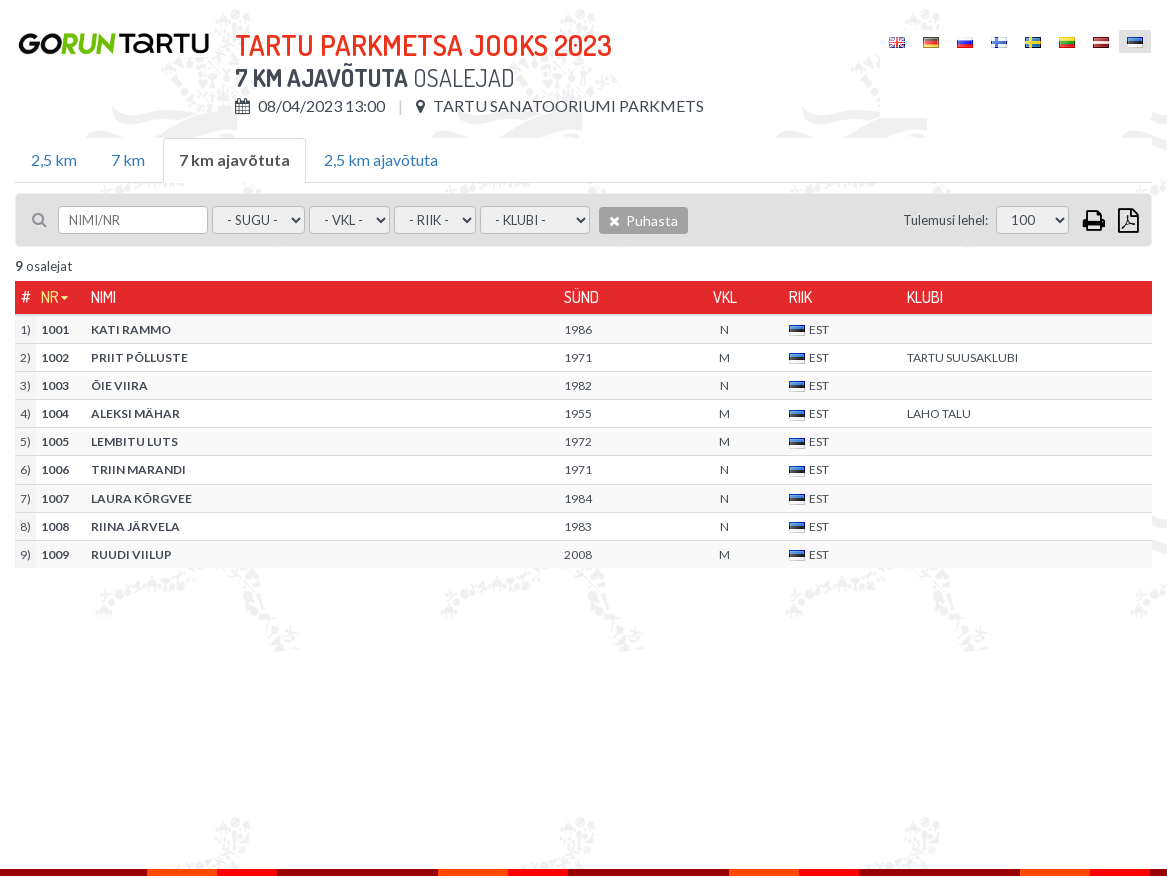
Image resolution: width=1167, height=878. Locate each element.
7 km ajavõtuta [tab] (234, 159)
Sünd (581, 297)
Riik (800, 297)
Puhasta (643, 220)
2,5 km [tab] (54, 159)
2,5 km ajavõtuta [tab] (381, 159)
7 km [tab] (128, 159)
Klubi (925, 297)
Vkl (725, 297)
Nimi (103, 297)
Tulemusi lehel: (945, 220)
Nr (50, 297)
